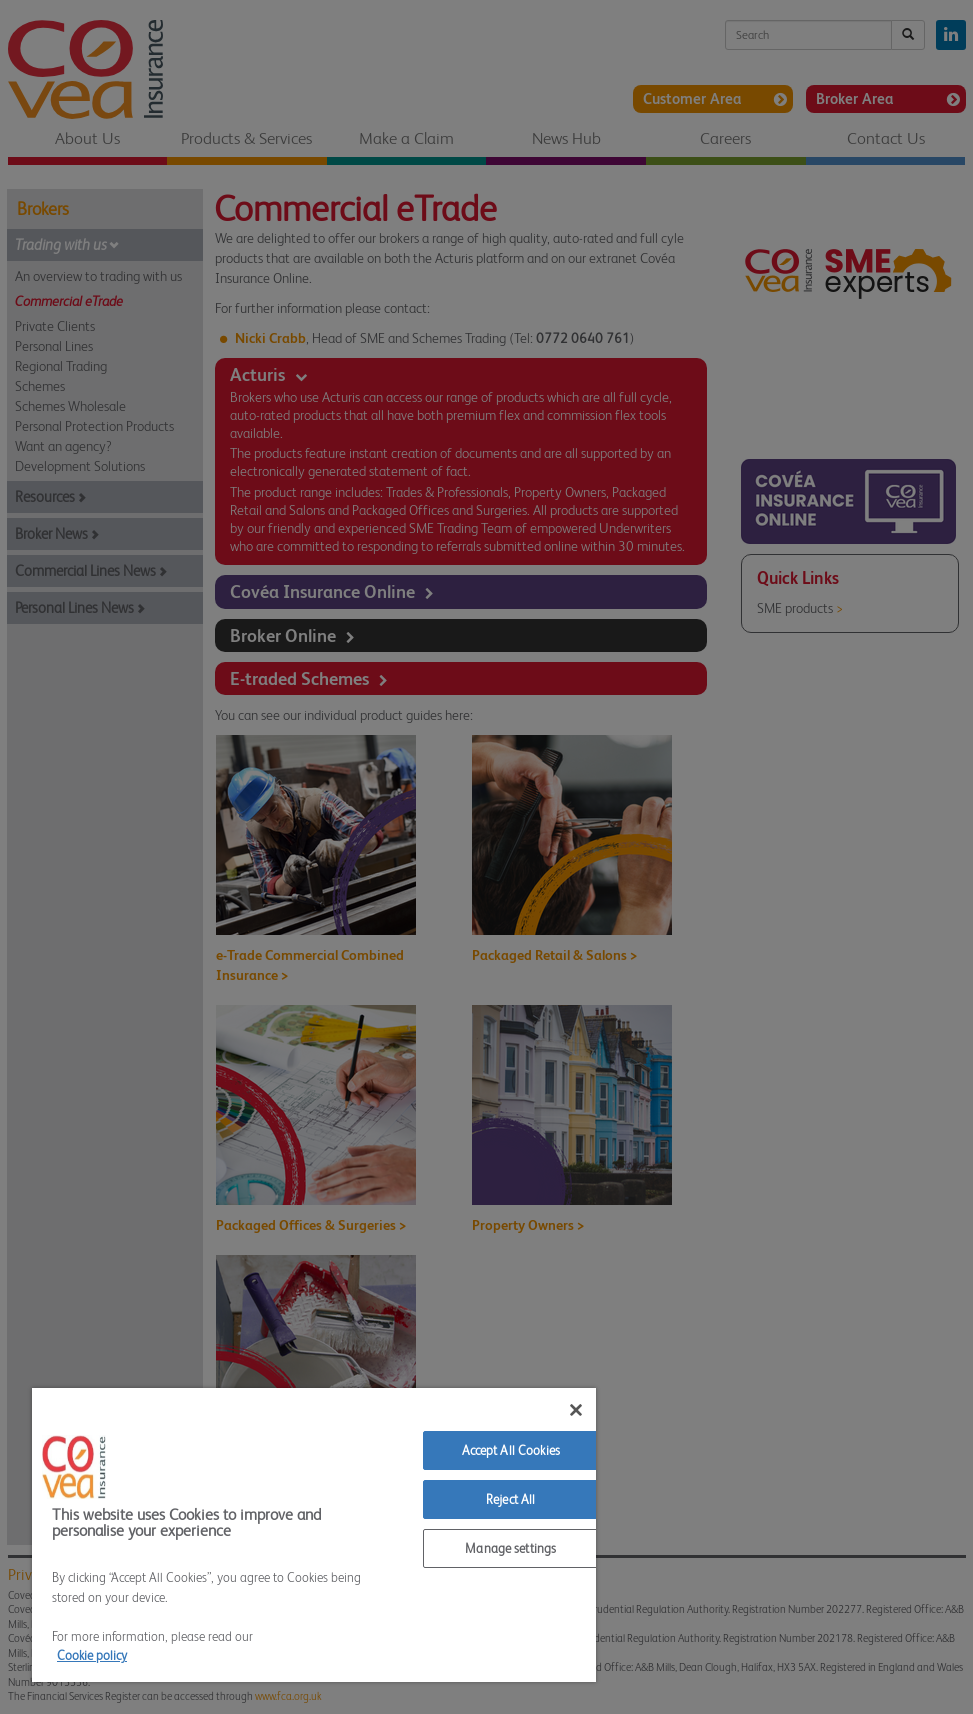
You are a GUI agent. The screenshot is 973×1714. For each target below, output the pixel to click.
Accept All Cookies (511, 1450)
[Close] (576, 1410)
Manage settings (510, 1548)
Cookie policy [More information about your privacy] (92, 1655)
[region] (314, 1535)
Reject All (510, 1499)
